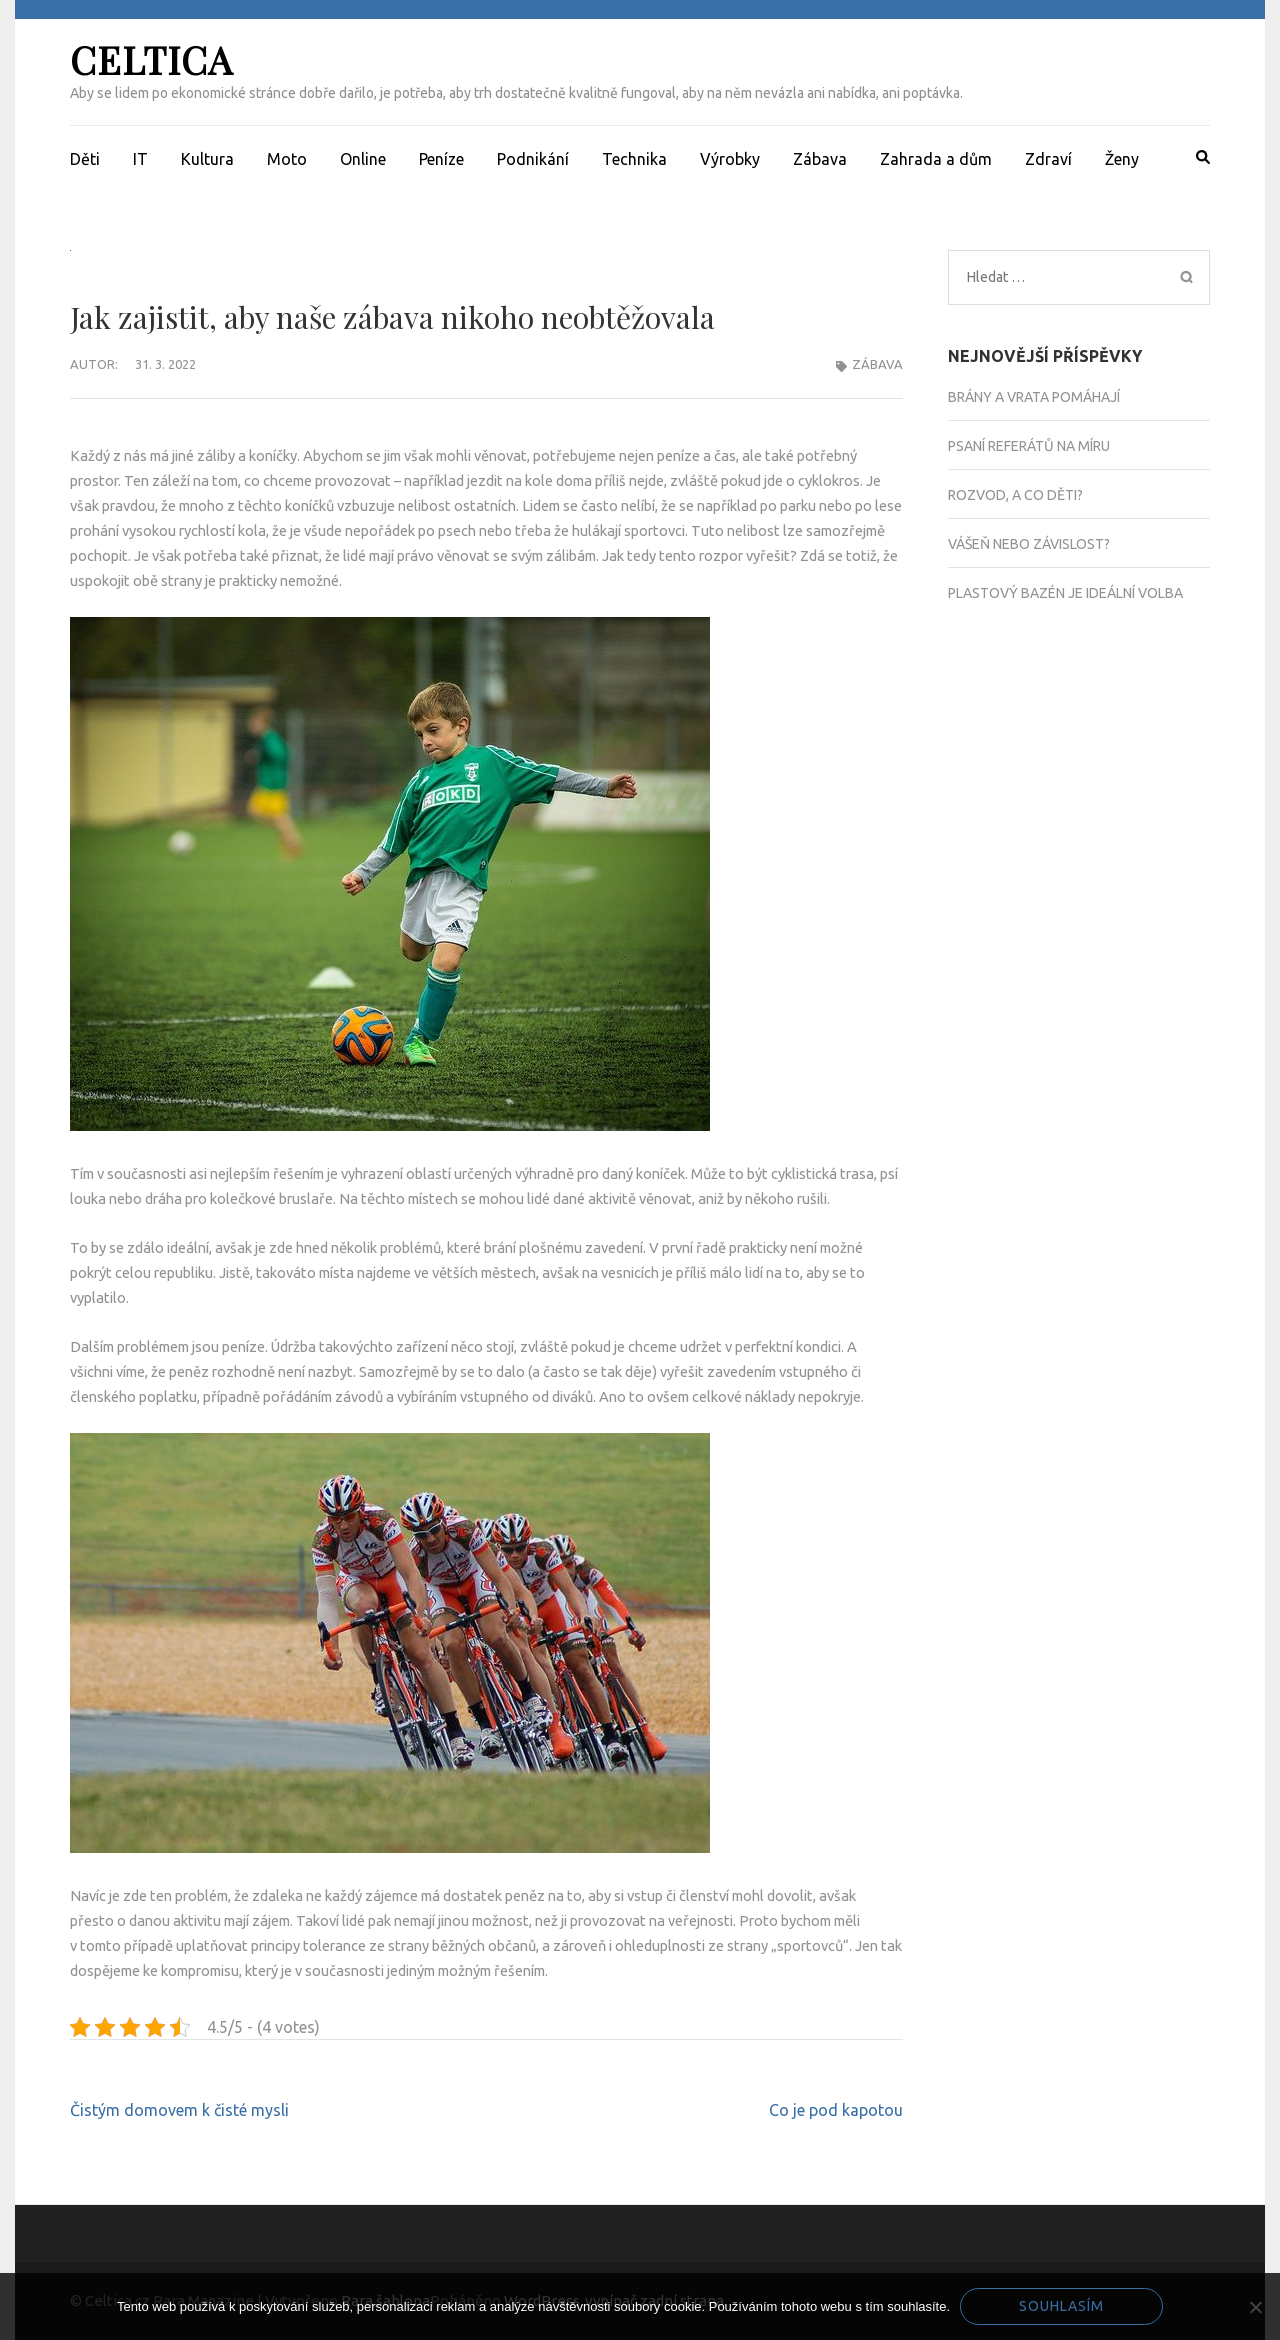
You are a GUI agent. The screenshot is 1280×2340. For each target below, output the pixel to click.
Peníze (441, 159)
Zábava (820, 159)
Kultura (207, 159)
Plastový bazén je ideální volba (1065, 593)
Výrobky (730, 159)
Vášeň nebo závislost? (1029, 544)
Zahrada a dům (936, 159)
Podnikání (533, 159)
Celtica (151, 59)
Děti (85, 159)
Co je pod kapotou (836, 2110)
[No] (1255, 2307)
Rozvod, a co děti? (1015, 495)
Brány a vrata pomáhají (1034, 397)
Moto (287, 159)
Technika (634, 159)
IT (140, 159)
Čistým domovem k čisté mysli (179, 2110)
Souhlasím (1061, 2306)
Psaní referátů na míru (1029, 446)
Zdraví (1048, 159)
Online (363, 159)
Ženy (1122, 159)
